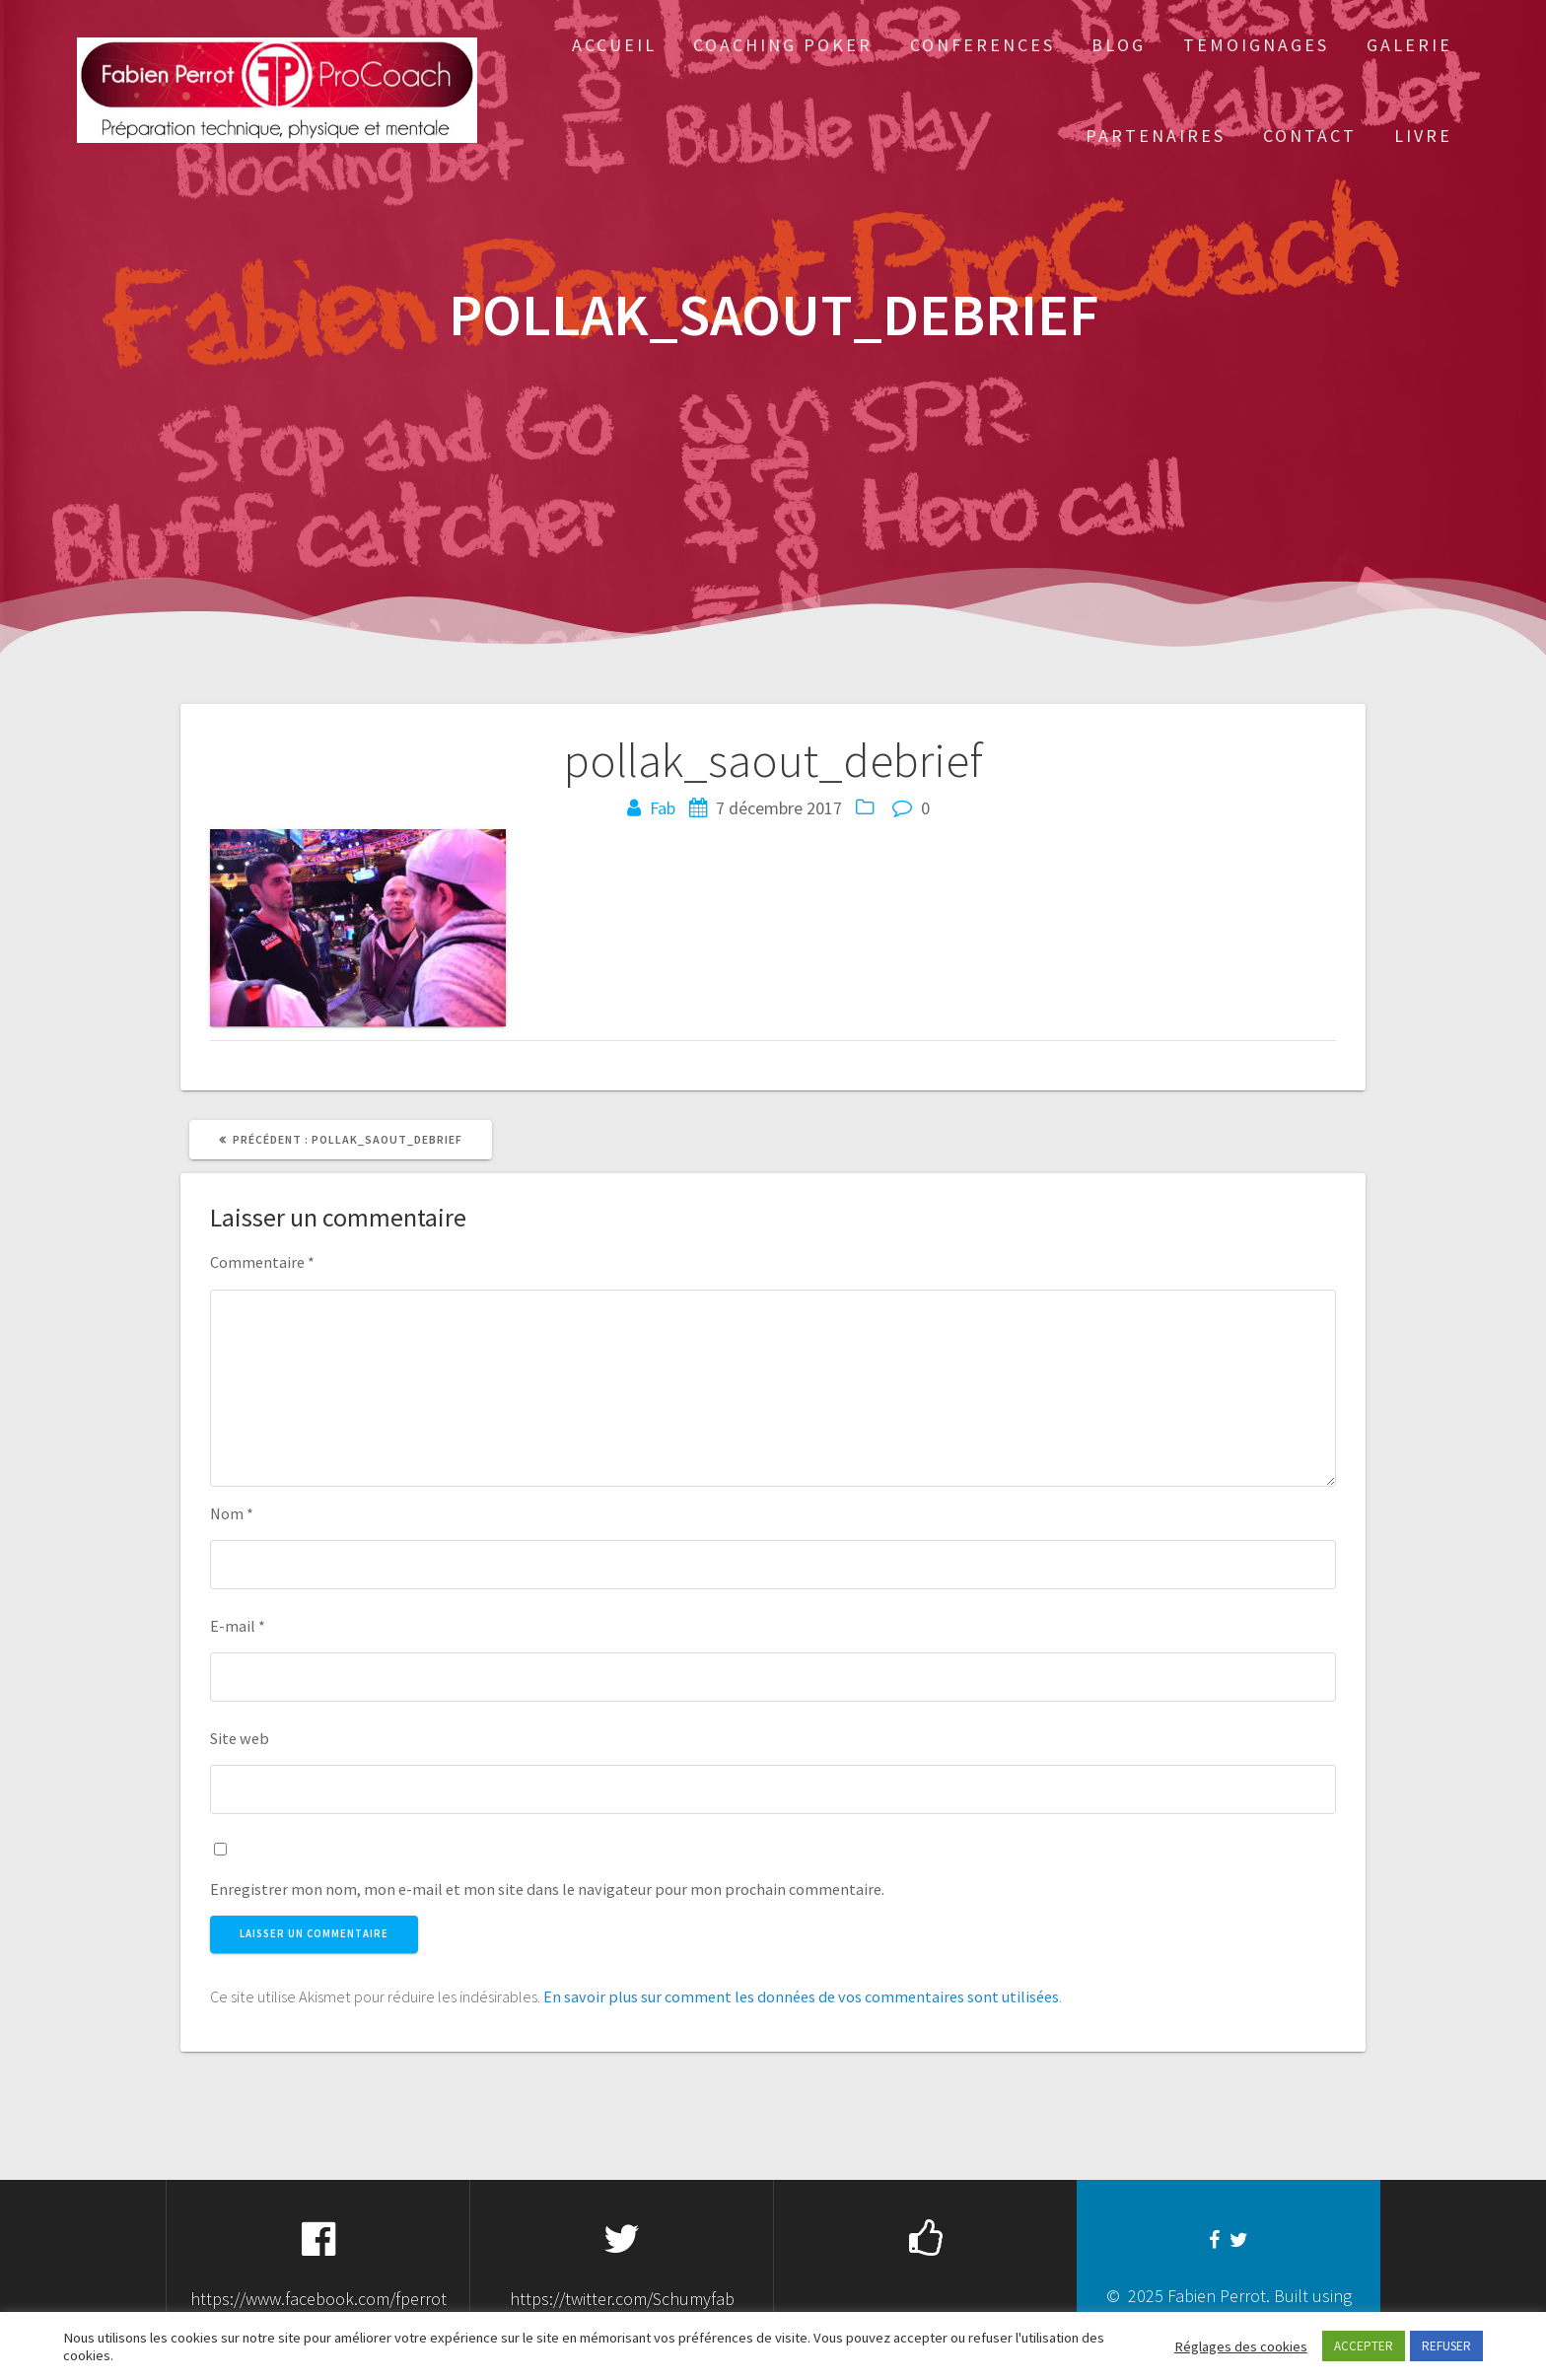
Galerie (1409, 45)
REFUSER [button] (1446, 2346)
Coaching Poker (783, 45)
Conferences (982, 45)
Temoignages (1256, 45)
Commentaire (262, 1262)
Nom (231, 1513)
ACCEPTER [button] (1363, 2346)
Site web (239, 1738)
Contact (1310, 135)
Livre (1423, 135)
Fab (662, 808)
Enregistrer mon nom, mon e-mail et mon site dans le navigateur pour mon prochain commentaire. (547, 1889)
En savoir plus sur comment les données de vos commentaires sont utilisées (801, 1996)
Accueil (614, 45)
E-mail (237, 1626)
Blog (1118, 45)
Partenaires (1156, 135)
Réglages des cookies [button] (1240, 2346)
